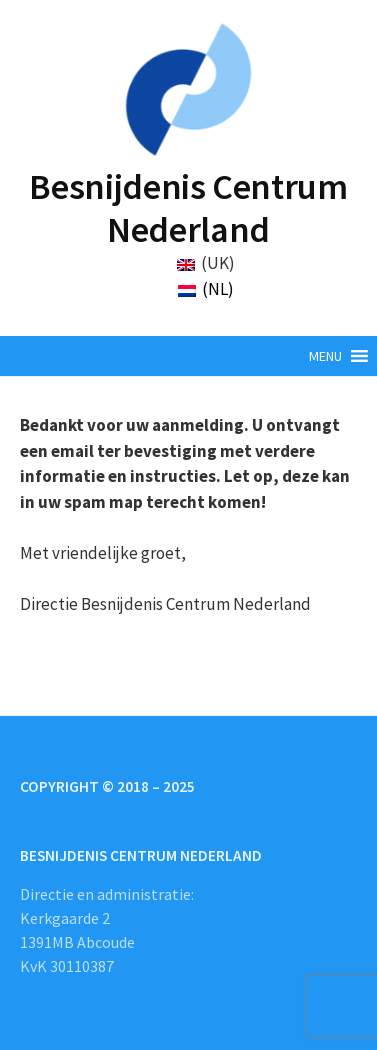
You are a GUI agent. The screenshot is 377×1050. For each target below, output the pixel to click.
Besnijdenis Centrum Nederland (188, 208)
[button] (325, 356)
